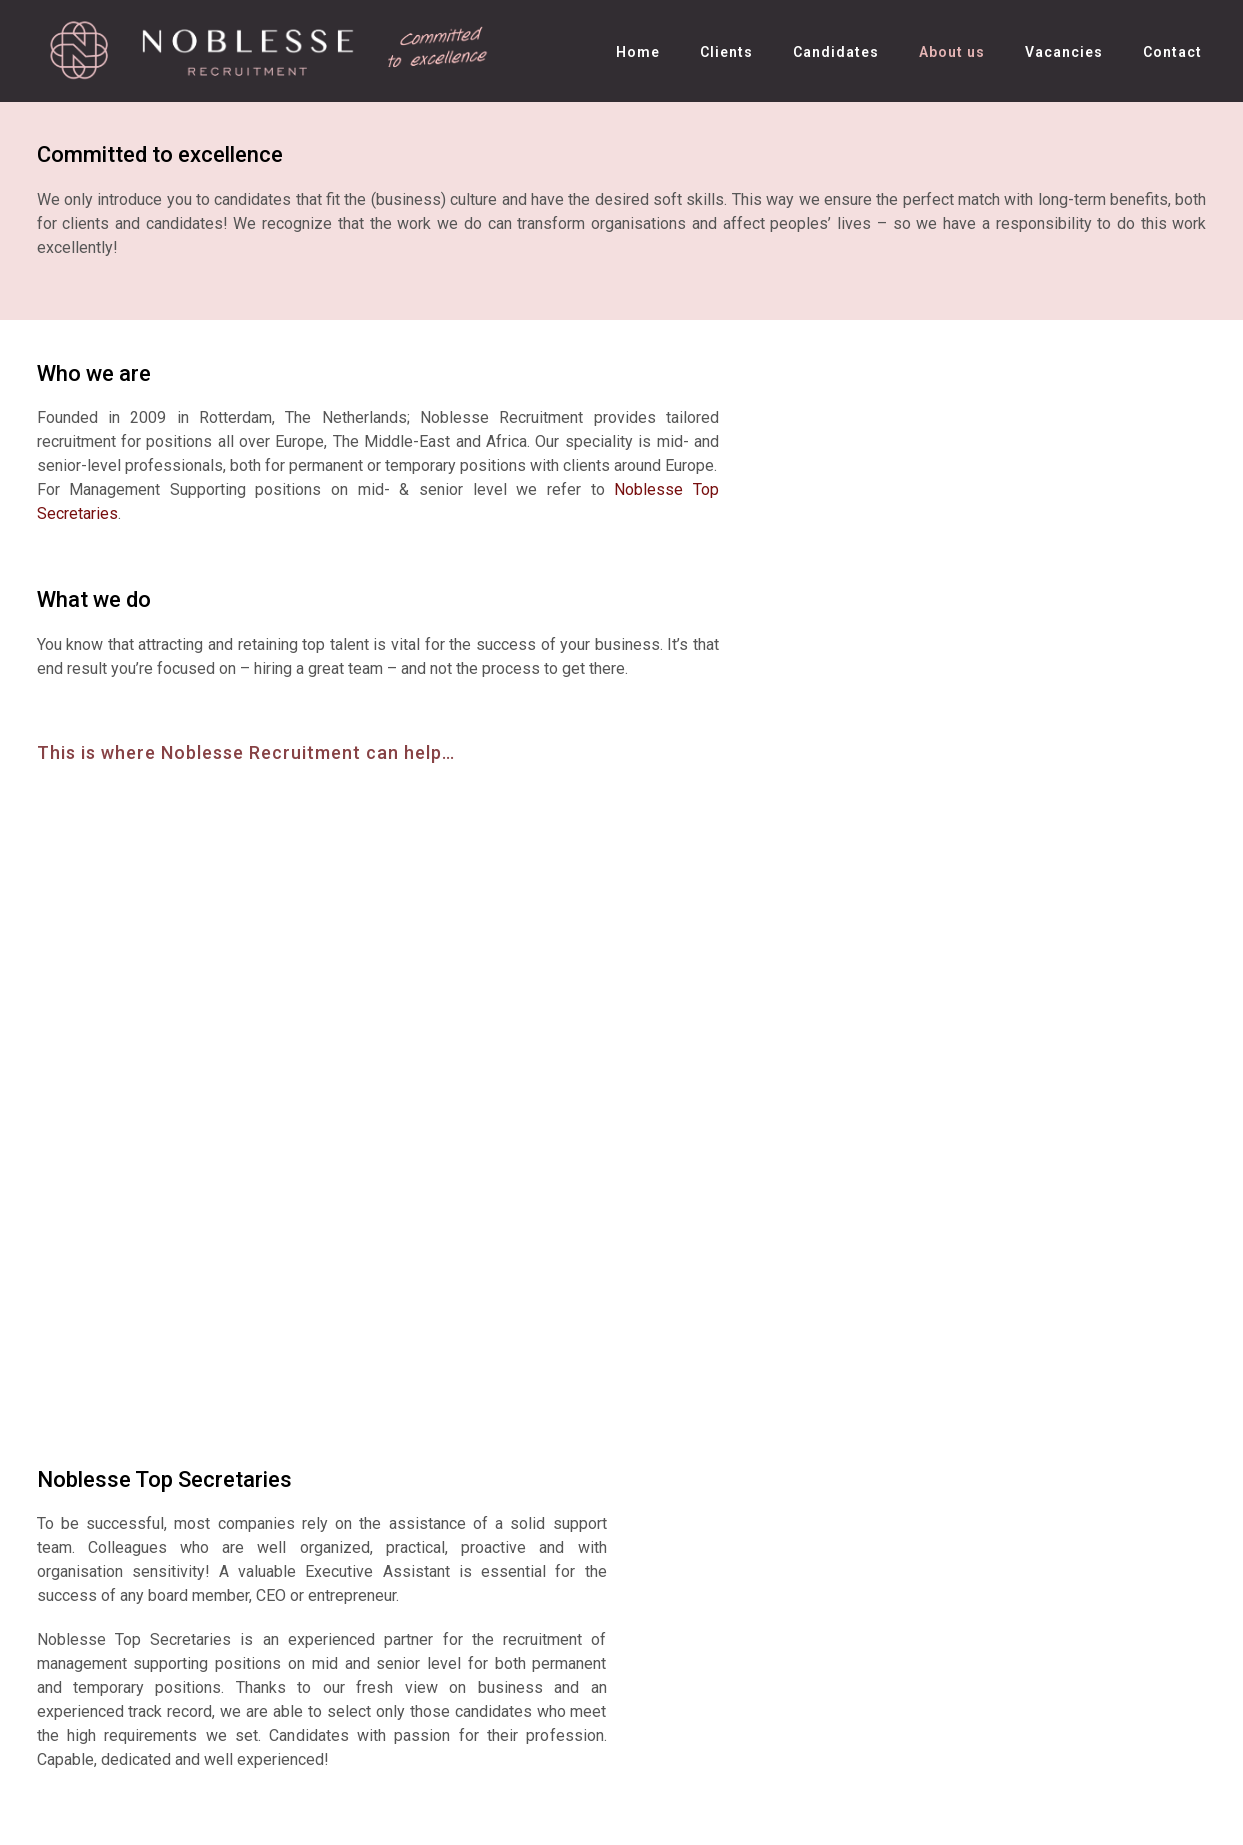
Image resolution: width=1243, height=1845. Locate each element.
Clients (726, 52)
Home (638, 52)
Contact (1172, 52)
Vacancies (1064, 52)
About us (952, 52)
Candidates (836, 52)
